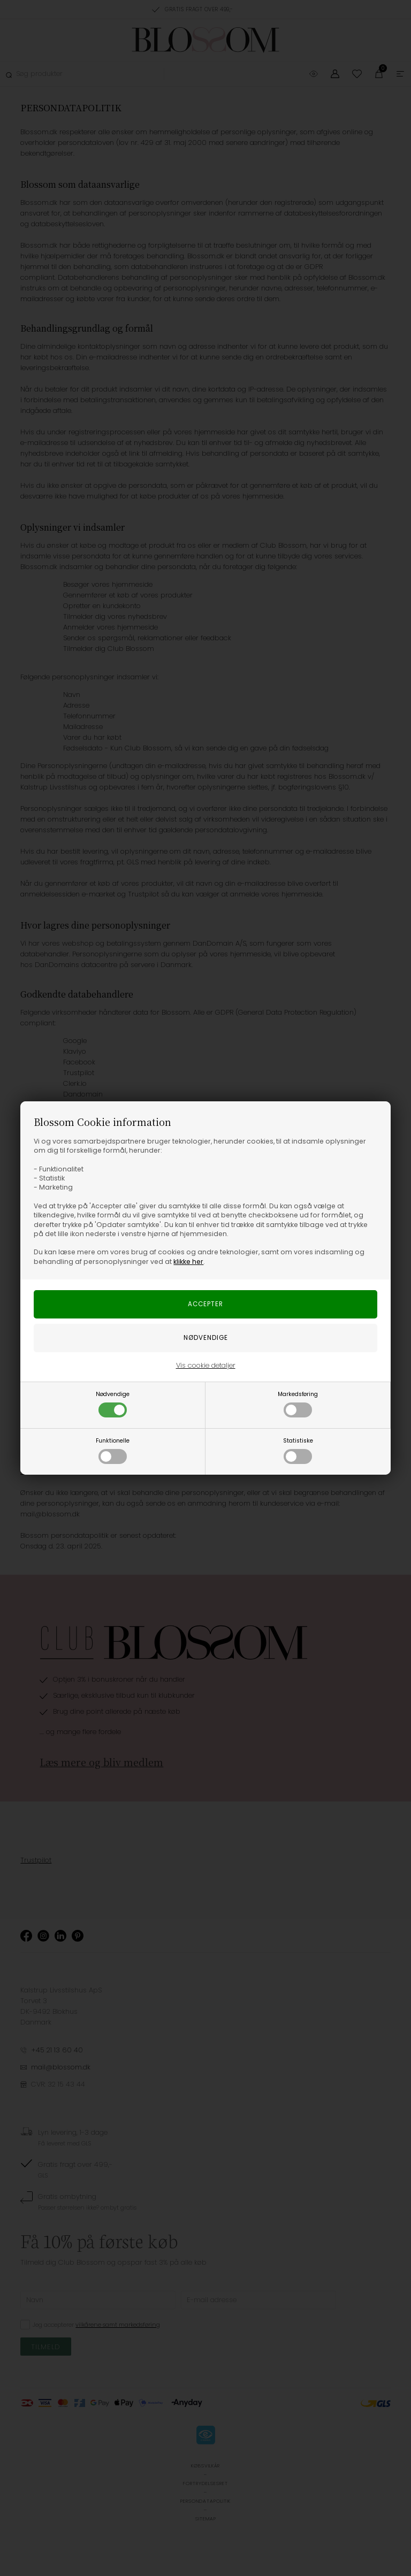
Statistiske (298, 1450)
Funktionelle (113, 1450)
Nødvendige (113, 1403)
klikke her (188, 1261)
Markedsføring (298, 1403)
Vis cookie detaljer (205, 1365)
